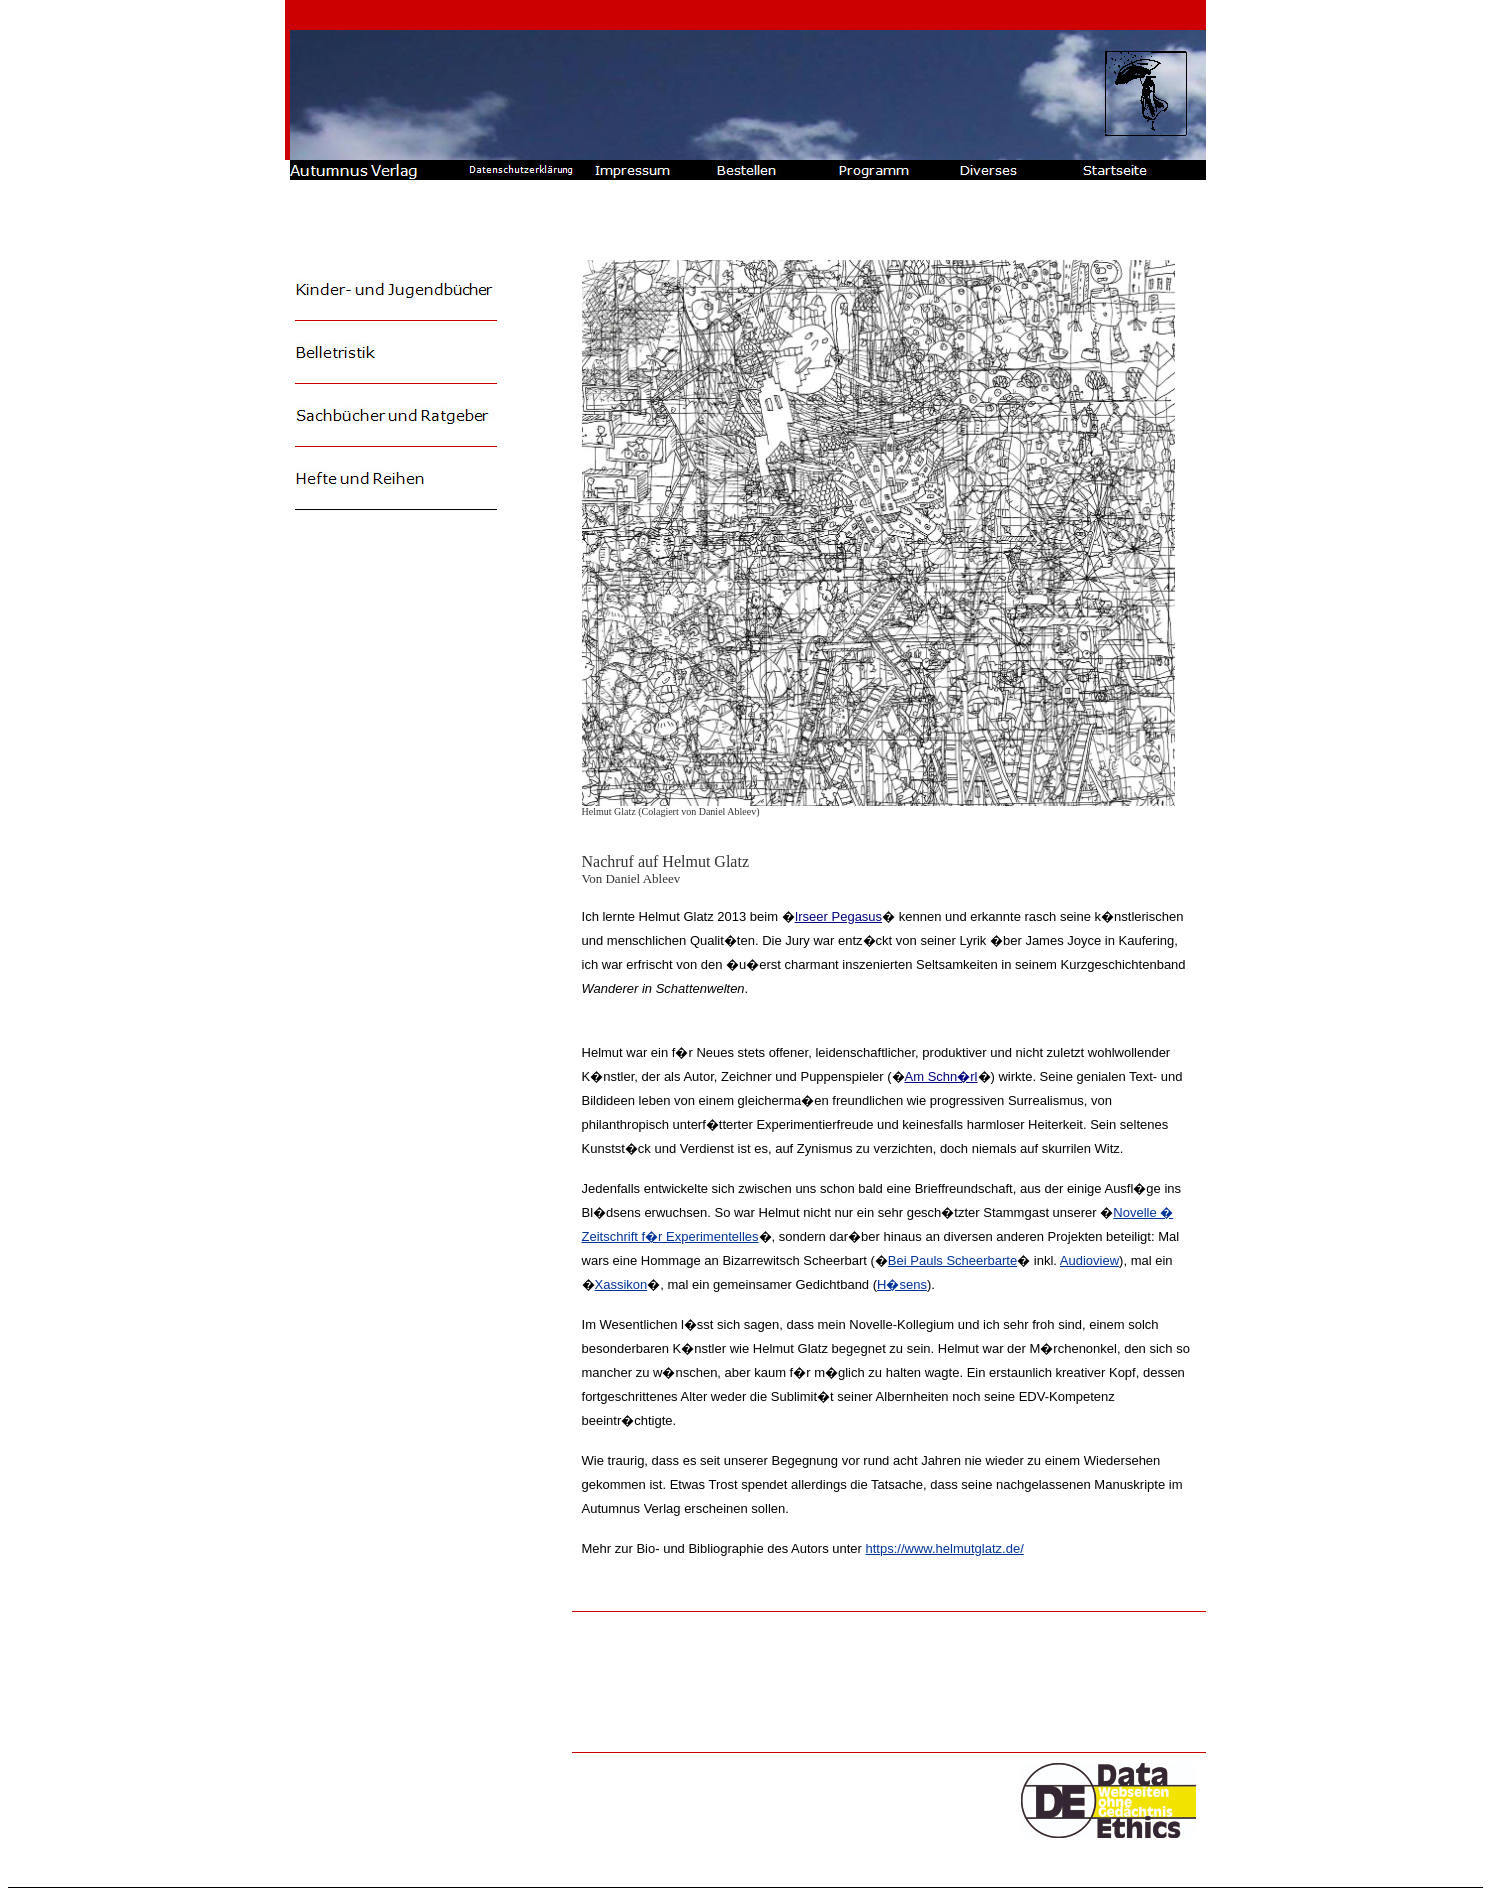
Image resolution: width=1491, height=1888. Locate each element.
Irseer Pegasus (838, 916)
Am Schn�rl (941, 1076)
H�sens (902, 1284)
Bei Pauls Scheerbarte (952, 1260)
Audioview (1089, 1260)
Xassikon (621, 1284)
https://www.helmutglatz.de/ (945, 1548)
